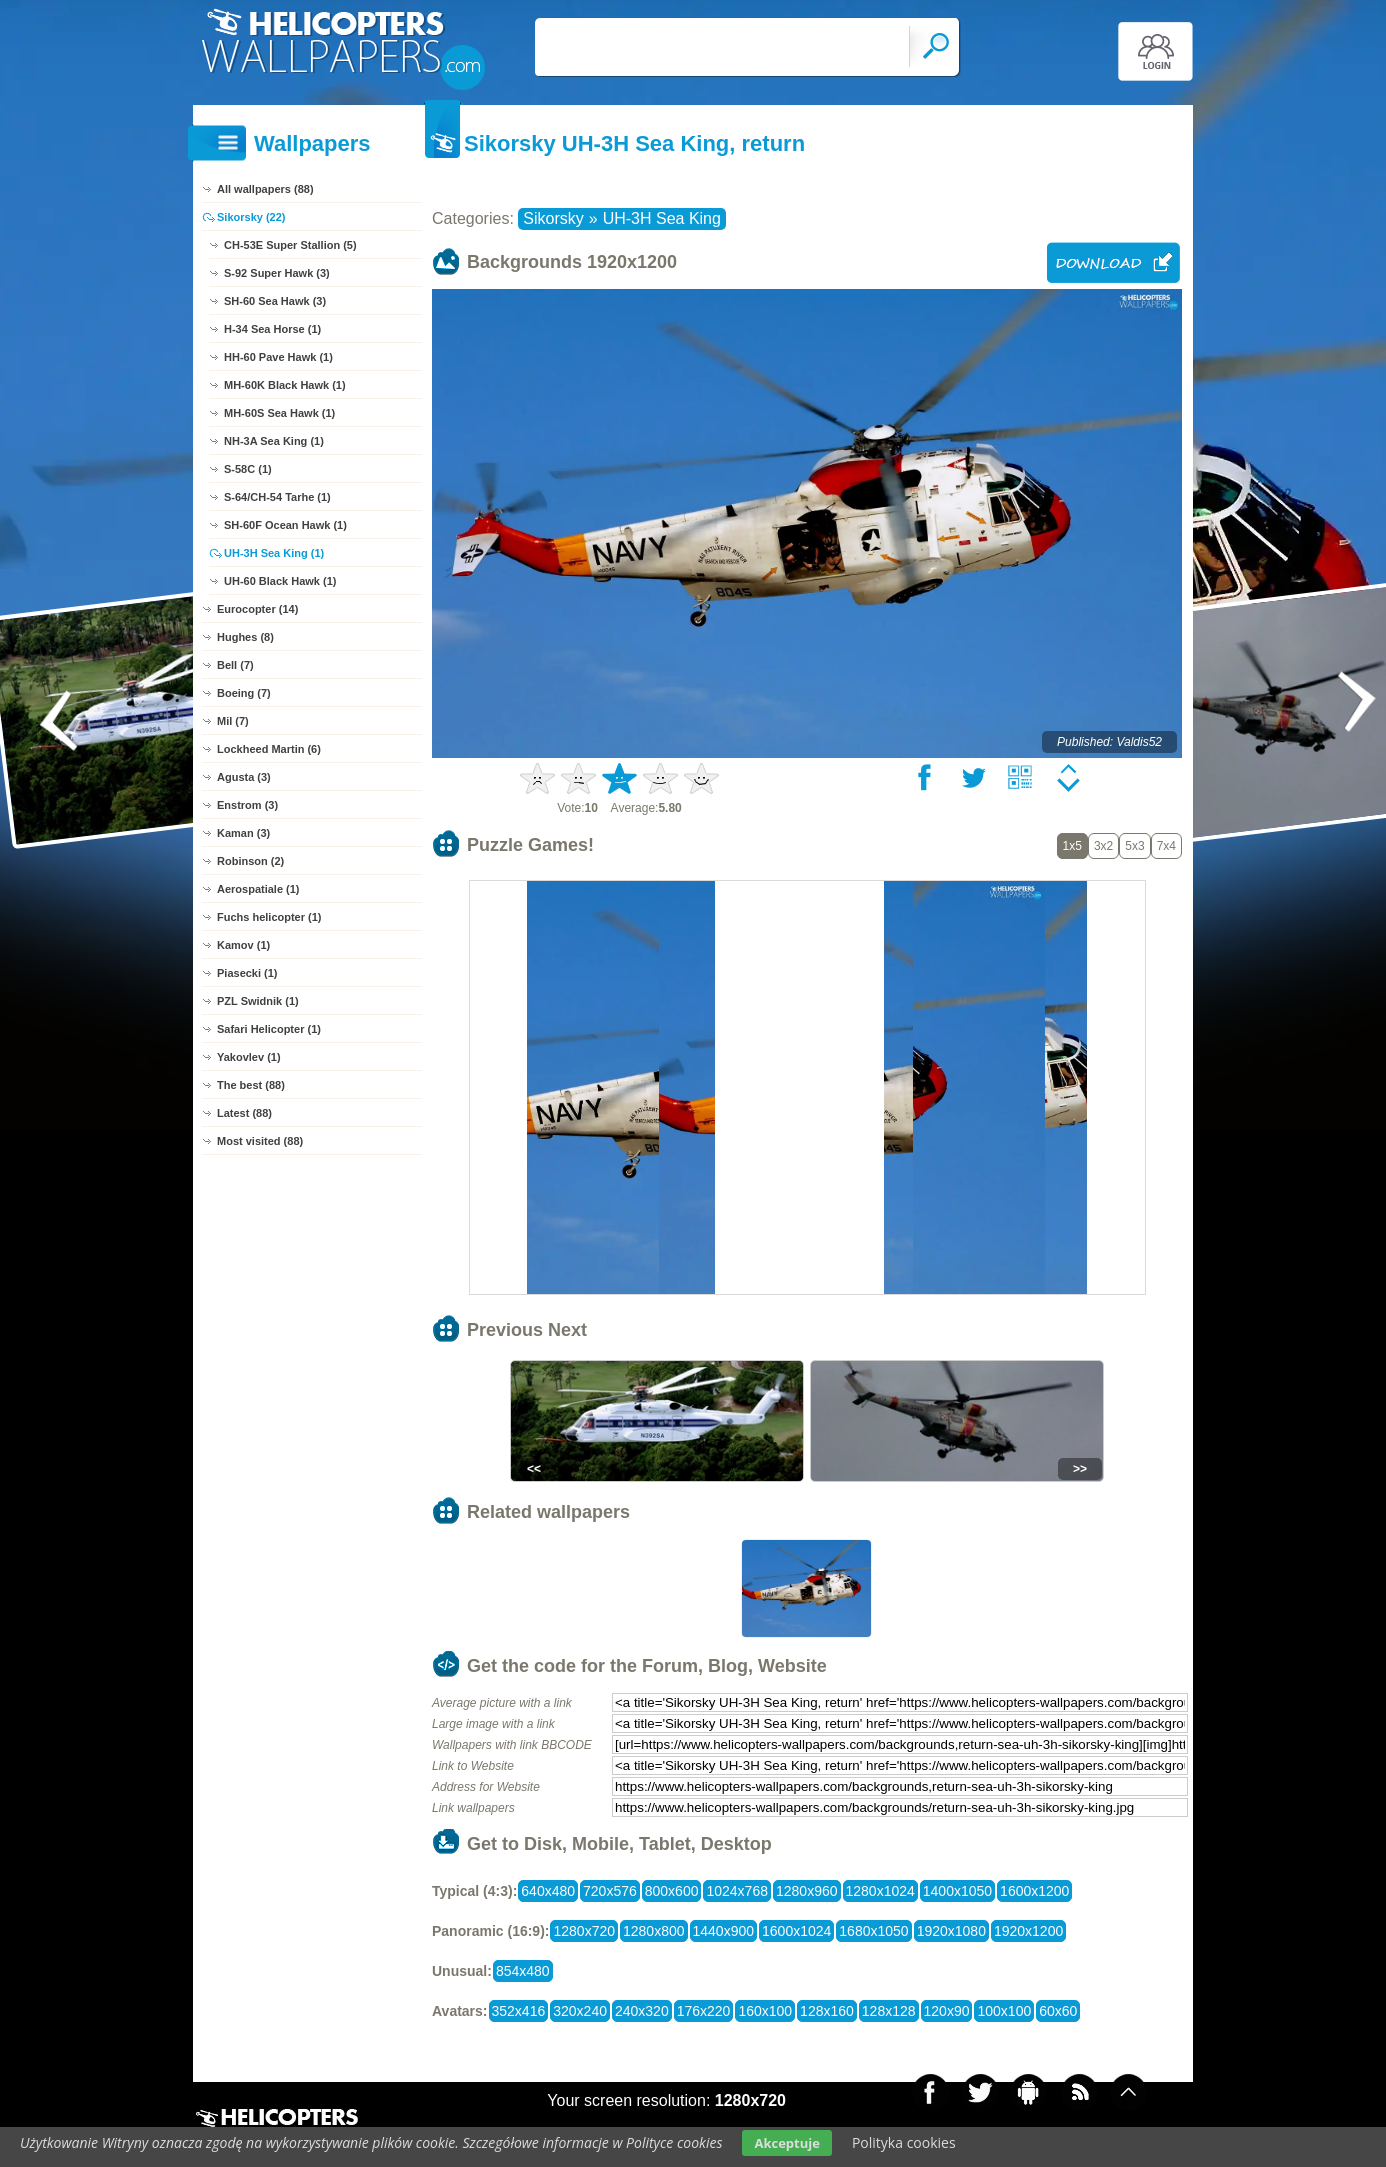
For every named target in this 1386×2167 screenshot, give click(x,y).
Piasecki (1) (247, 973)
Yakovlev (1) (249, 1057)
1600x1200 (1034, 1891)
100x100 (1004, 2011)
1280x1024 (880, 1891)
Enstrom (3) (247, 805)
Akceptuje (786, 2143)
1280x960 (807, 1891)
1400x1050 (957, 1891)
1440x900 (724, 1931)
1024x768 (737, 1891)
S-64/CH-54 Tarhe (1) (277, 497)
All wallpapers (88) (265, 189)
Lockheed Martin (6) (269, 749)
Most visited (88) (260, 1141)
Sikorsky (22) (251, 217)
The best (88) (251, 1085)
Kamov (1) (243, 945)
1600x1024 (796, 1931)
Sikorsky (553, 218)
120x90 (947, 2011)
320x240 (580, 2011)
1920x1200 (1028, 1931)
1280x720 (584, 1931)
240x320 (642, 2011)
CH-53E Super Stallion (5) (290, 245)
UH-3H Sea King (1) (274, 553)
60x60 (1058, 2011)
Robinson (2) (250, 861)
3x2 (1103, 846)
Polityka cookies (904, 2142)
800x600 (672, 1891)
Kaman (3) (243, 833)
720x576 (610, 1891)
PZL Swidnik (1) (258, 1001)
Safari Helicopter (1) (269, 1029)
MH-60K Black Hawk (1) (285, 385)
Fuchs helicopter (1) (269, 917)
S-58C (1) (248, 469)
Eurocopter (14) (257, 609)
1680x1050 (873, 1931)
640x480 (548, 1891)
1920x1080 (951, 1931)
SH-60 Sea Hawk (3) (275, 301)
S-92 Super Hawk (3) (277, 273)
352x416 (519, 2011)
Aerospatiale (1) (258, 889)
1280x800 (654, 1931)
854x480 (523, 1971)
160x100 (765, 2011)
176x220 (704, 2011)
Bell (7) (235, 665)
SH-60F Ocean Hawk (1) (285, 525)
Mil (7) (233, 721)
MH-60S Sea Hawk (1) (279, 413)
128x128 (889, 2011)
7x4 (1166, 846)
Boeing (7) (244, 693)
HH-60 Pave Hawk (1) (278, 357)
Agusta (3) (244, 777)
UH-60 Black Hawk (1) (280, 581)
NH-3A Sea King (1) (274, 441)
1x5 (1072, 846)
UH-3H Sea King (662, 218)
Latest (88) (244, 1113)
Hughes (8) (245, 637)
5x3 (1134, 846)
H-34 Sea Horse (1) (272, 329)
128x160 (827, 2011)
